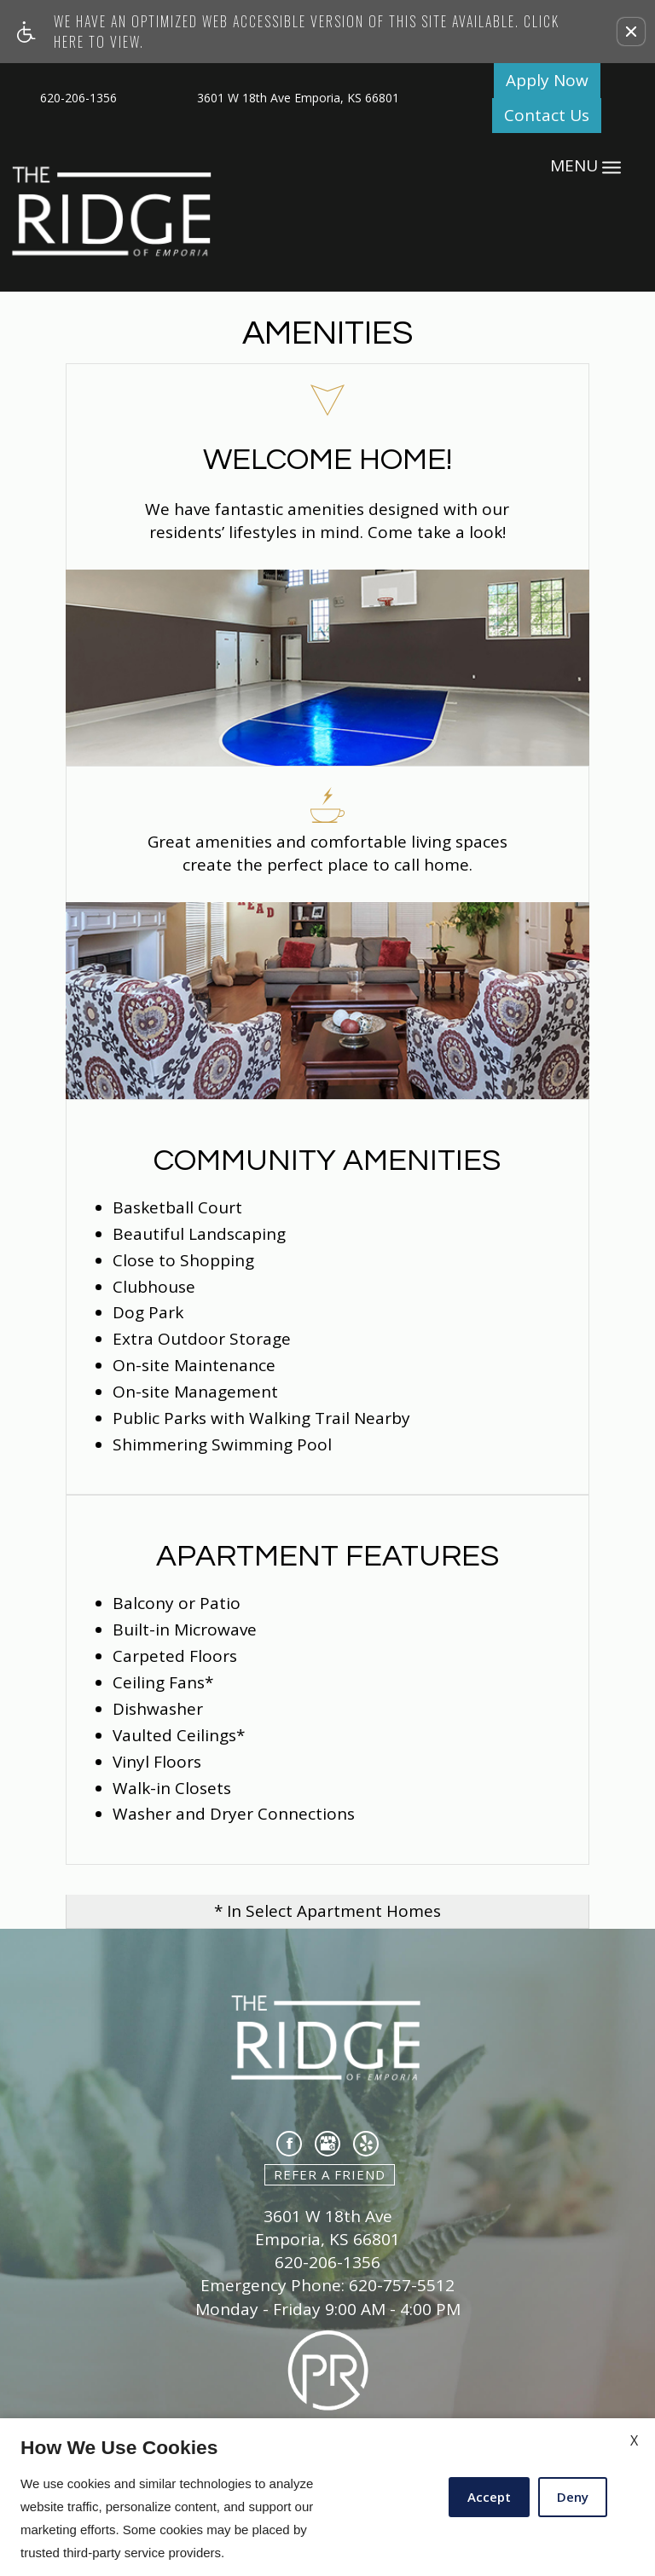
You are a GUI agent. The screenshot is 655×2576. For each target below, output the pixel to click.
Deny (572, 2496)
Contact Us (546, 115)
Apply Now (547, 80)
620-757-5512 (402, 2286)
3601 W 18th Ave (328, 2217)
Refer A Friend (329, 2174)
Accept (489, 2496)
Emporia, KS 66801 (327, 2240)
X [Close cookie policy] (634, 2440)
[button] (631, 31)
